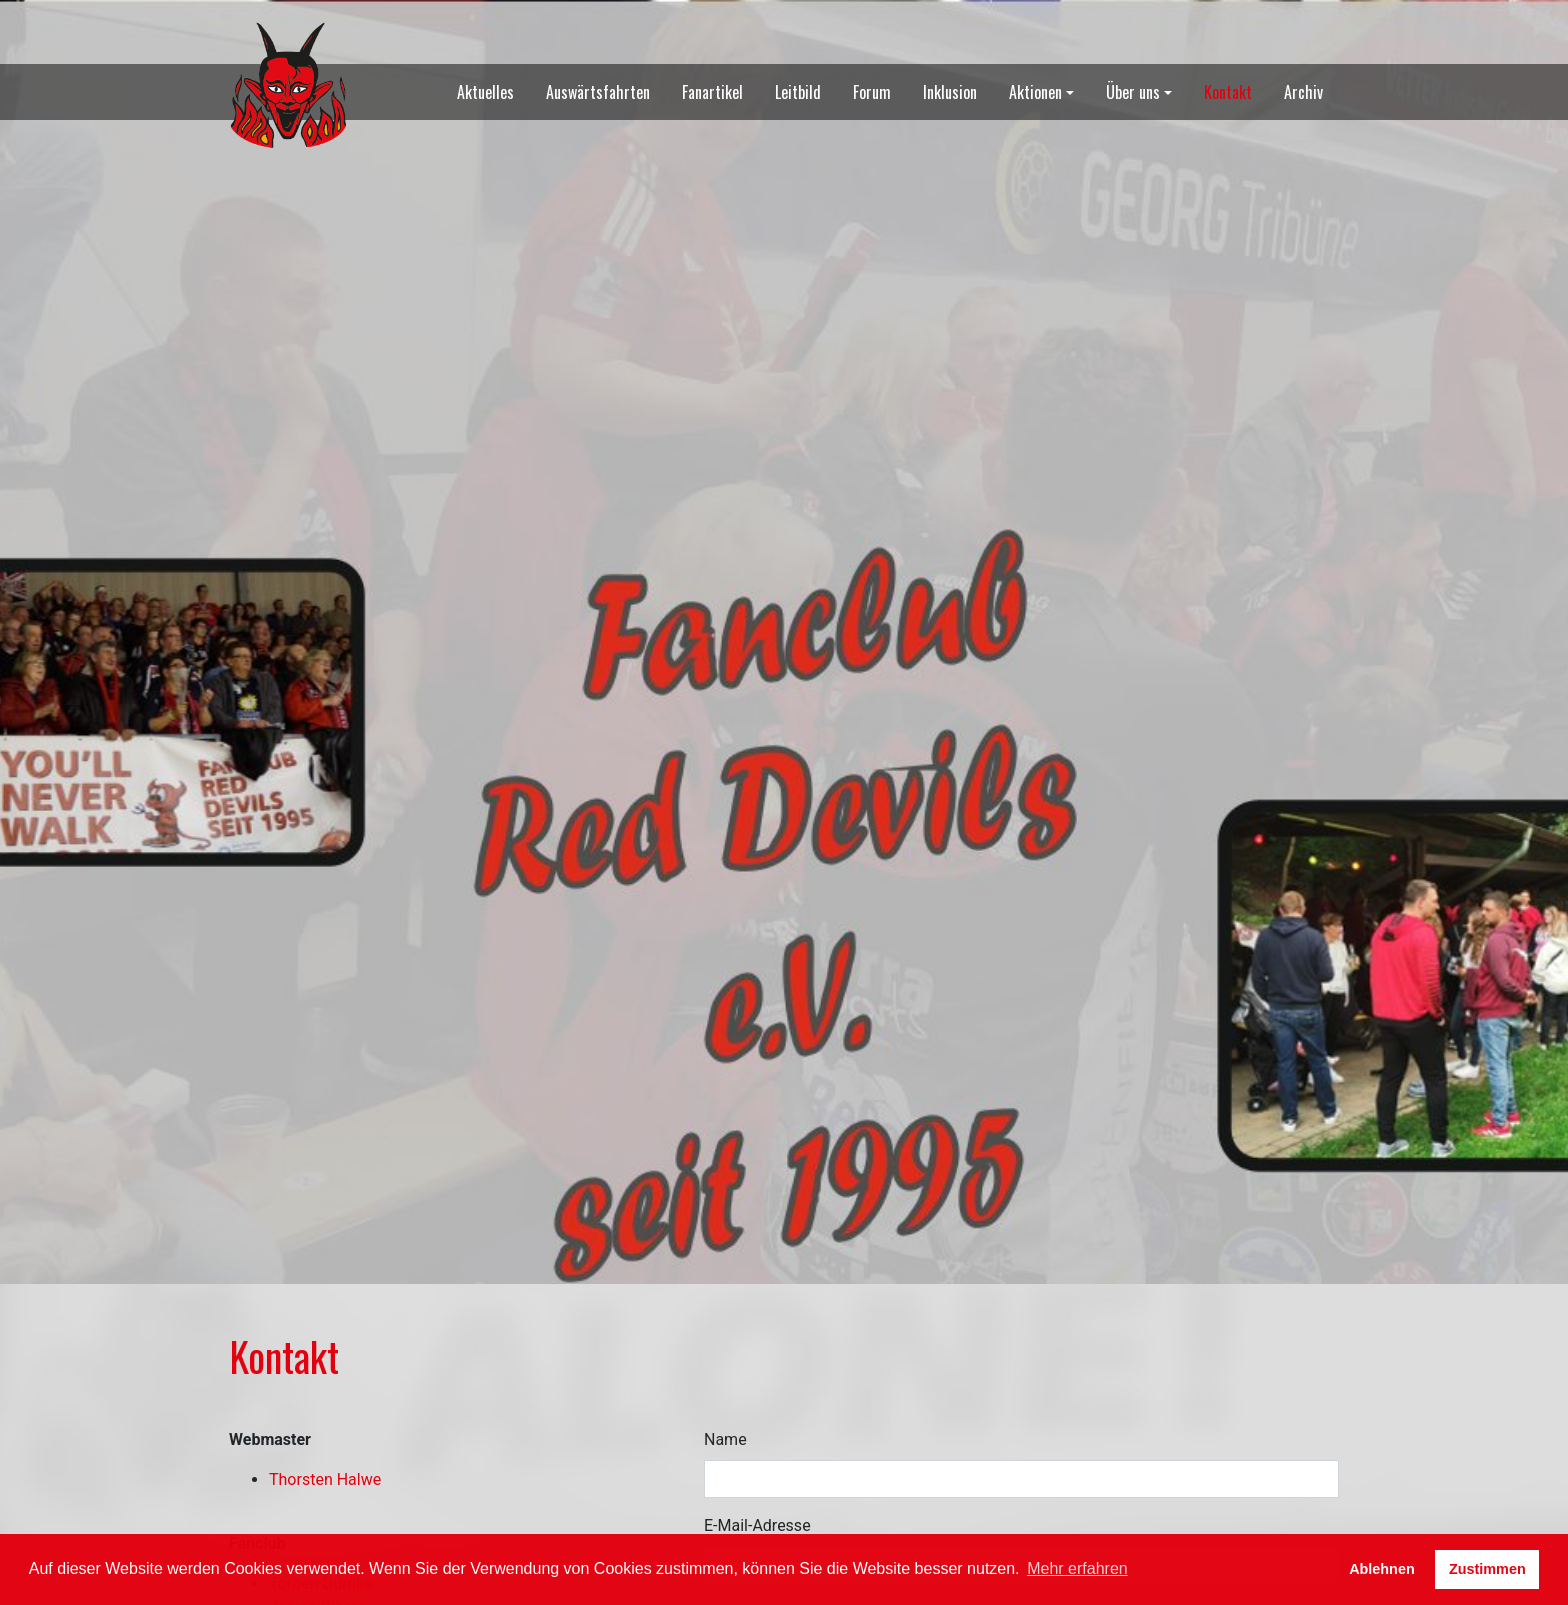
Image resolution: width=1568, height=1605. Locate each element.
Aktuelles (485, 92)
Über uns (1133, 92)
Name (725, 1439)
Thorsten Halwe (325, 1479)
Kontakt (1228, 92)
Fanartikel (712, 92)
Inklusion (950, 92)
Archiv (1303, 92)
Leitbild (798, 92)
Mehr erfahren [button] (1077, 1568)
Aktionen (1035, 92)
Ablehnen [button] (1382, 1569)
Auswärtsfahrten (598, 92)
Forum (872, 92)
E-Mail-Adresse (757, 1525)
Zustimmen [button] (1487, 1569)
